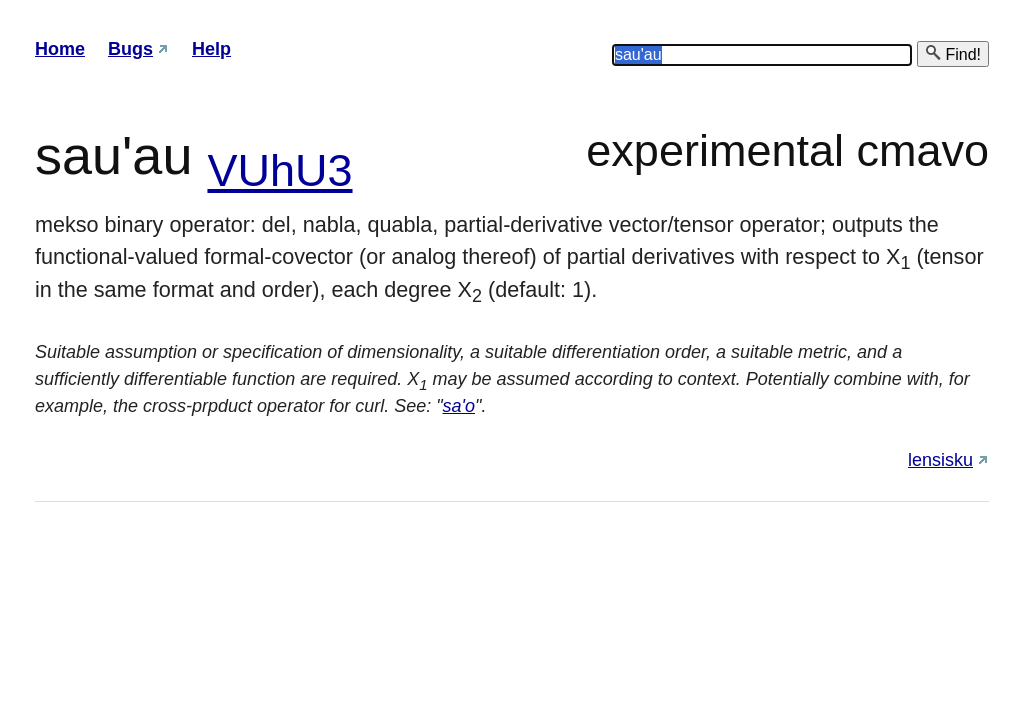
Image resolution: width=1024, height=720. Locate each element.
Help (211, 49)
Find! (953, 53)
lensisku (940, 460)
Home (60, 49)
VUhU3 (279, 170)
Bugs (130, 49)
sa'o (459, 406)
